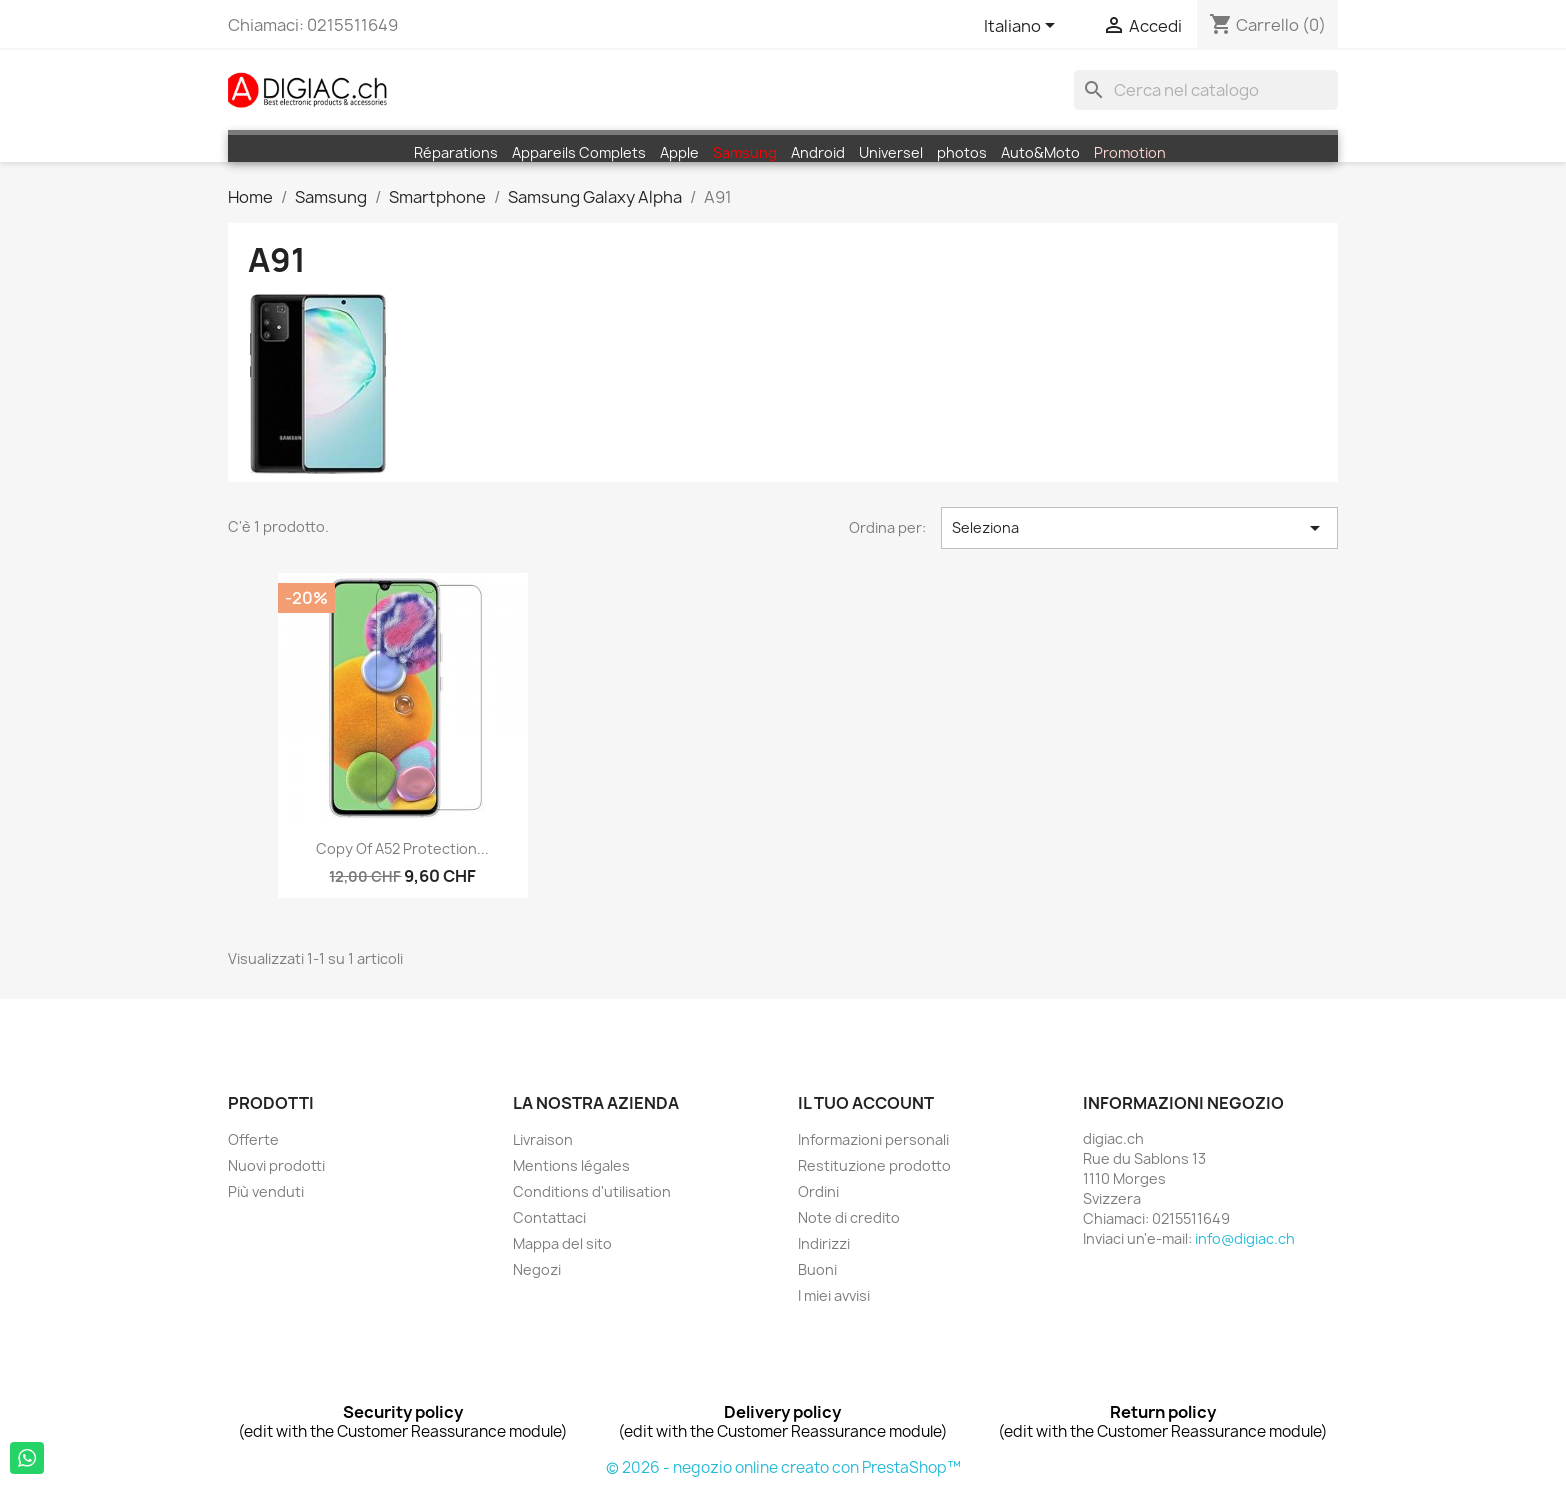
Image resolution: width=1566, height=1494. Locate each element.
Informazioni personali (873, 1139)
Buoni (817, 1269)
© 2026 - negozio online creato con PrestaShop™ (783, 1467)
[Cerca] (1206, 90)
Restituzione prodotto (874, 1165)
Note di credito (849, 1217)
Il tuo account (866, 1103)
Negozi (537, 1269)
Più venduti (266, 1191)
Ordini (818, 1191)
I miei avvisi (834, 1295)
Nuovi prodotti (276, 1165)
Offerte (253, 1139)
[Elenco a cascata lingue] (1023, 27)
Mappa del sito (562, 1243)
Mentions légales (571, 1165)
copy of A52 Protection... (402, 848)
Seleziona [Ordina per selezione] (1140, 528)
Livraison (543, 1139)
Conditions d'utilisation (592, 1191)
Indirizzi (824, 1243)
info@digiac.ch (1245, 1238)
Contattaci (549, 1217)
